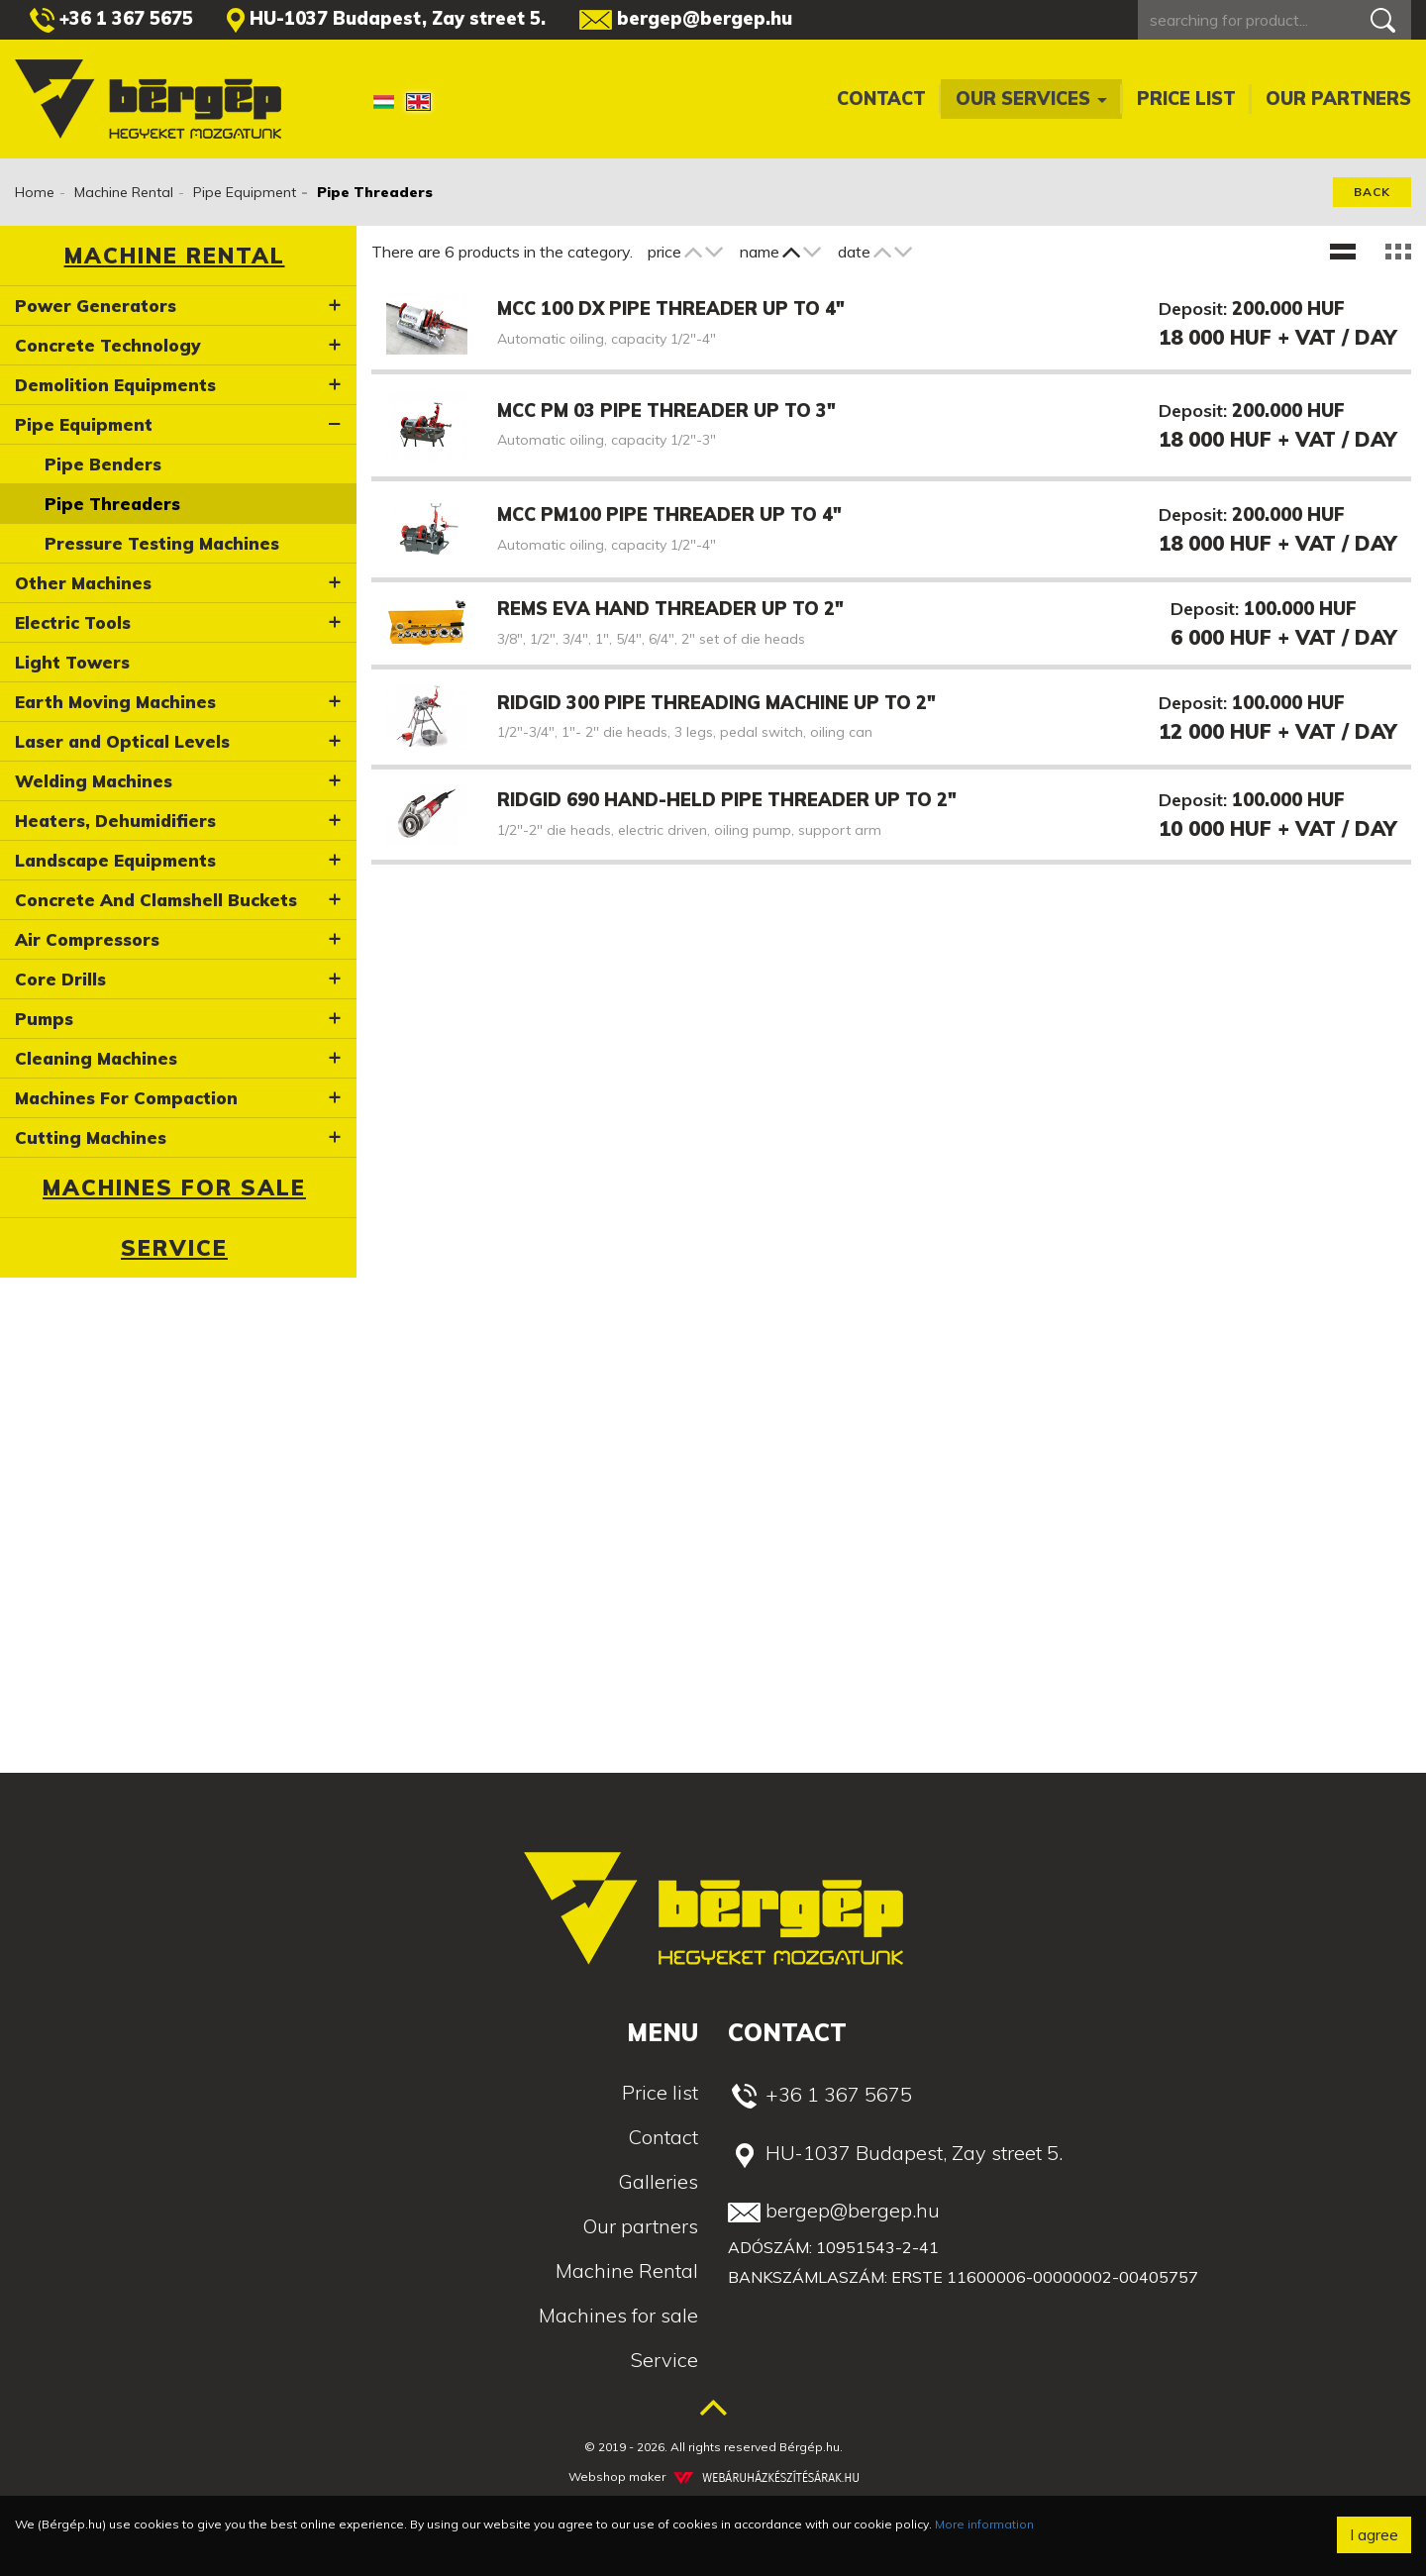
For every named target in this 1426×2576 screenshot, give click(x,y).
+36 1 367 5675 (111, 20)
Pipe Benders (103, 464)
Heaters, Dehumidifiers (115, 820)
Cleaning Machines (96, 1058)
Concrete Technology (108, 345)
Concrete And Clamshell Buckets (156, 899)
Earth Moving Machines (115, 701)
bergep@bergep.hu (685, 18)
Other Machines (83, 582)
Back (1372, 191)
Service (174, 1248)
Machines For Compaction (126, 1097)
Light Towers (72, 662)
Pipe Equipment (244, 192)
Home (34, 192)
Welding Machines (93, 781)
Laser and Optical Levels (122, 741)
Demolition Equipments (115, 384)
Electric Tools (73, 622)
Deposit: (1193, 308)
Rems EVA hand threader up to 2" (670, 608)
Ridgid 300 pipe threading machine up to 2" (716, 702)
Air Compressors (87, 939)
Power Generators (95, 305)
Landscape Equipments (115, 860)
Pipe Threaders (112, 503)
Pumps (44, 1018)
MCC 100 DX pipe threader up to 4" (671, 308)
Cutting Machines (90, 1137)
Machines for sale (174, 1187)
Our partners (1338, 98)
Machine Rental (123, 192)
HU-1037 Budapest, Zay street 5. (386, 20)
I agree (1374, 2534)
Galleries (658, 2181)
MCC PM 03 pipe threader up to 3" (666, 410)
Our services (1031, 98)
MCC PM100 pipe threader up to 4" (669, 514)
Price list (1186, 98)
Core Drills (60, 979)
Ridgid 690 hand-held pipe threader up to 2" (727, 799)
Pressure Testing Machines (162, 543)
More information (984, 2524)
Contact (881, 98)
